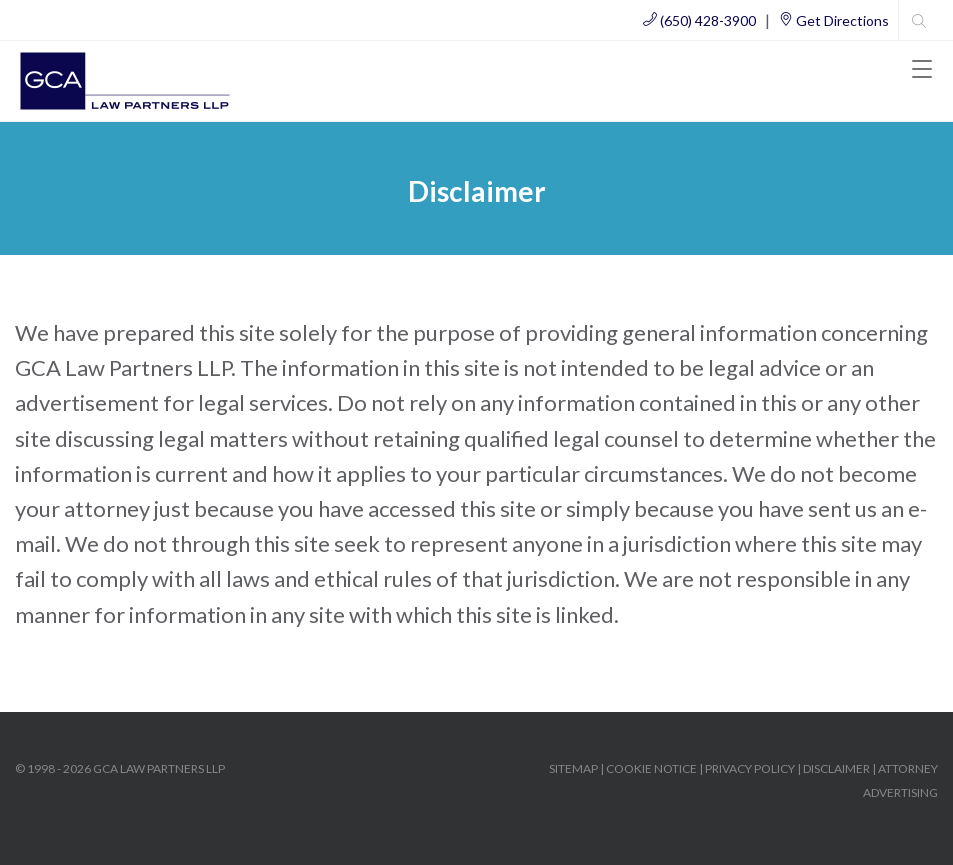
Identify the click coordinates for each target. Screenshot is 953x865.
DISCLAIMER (836, 768)
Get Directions (834, 20)
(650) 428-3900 (699, 20)
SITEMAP (573, 768)
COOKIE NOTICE (651, 768)
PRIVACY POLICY (750, 768)
